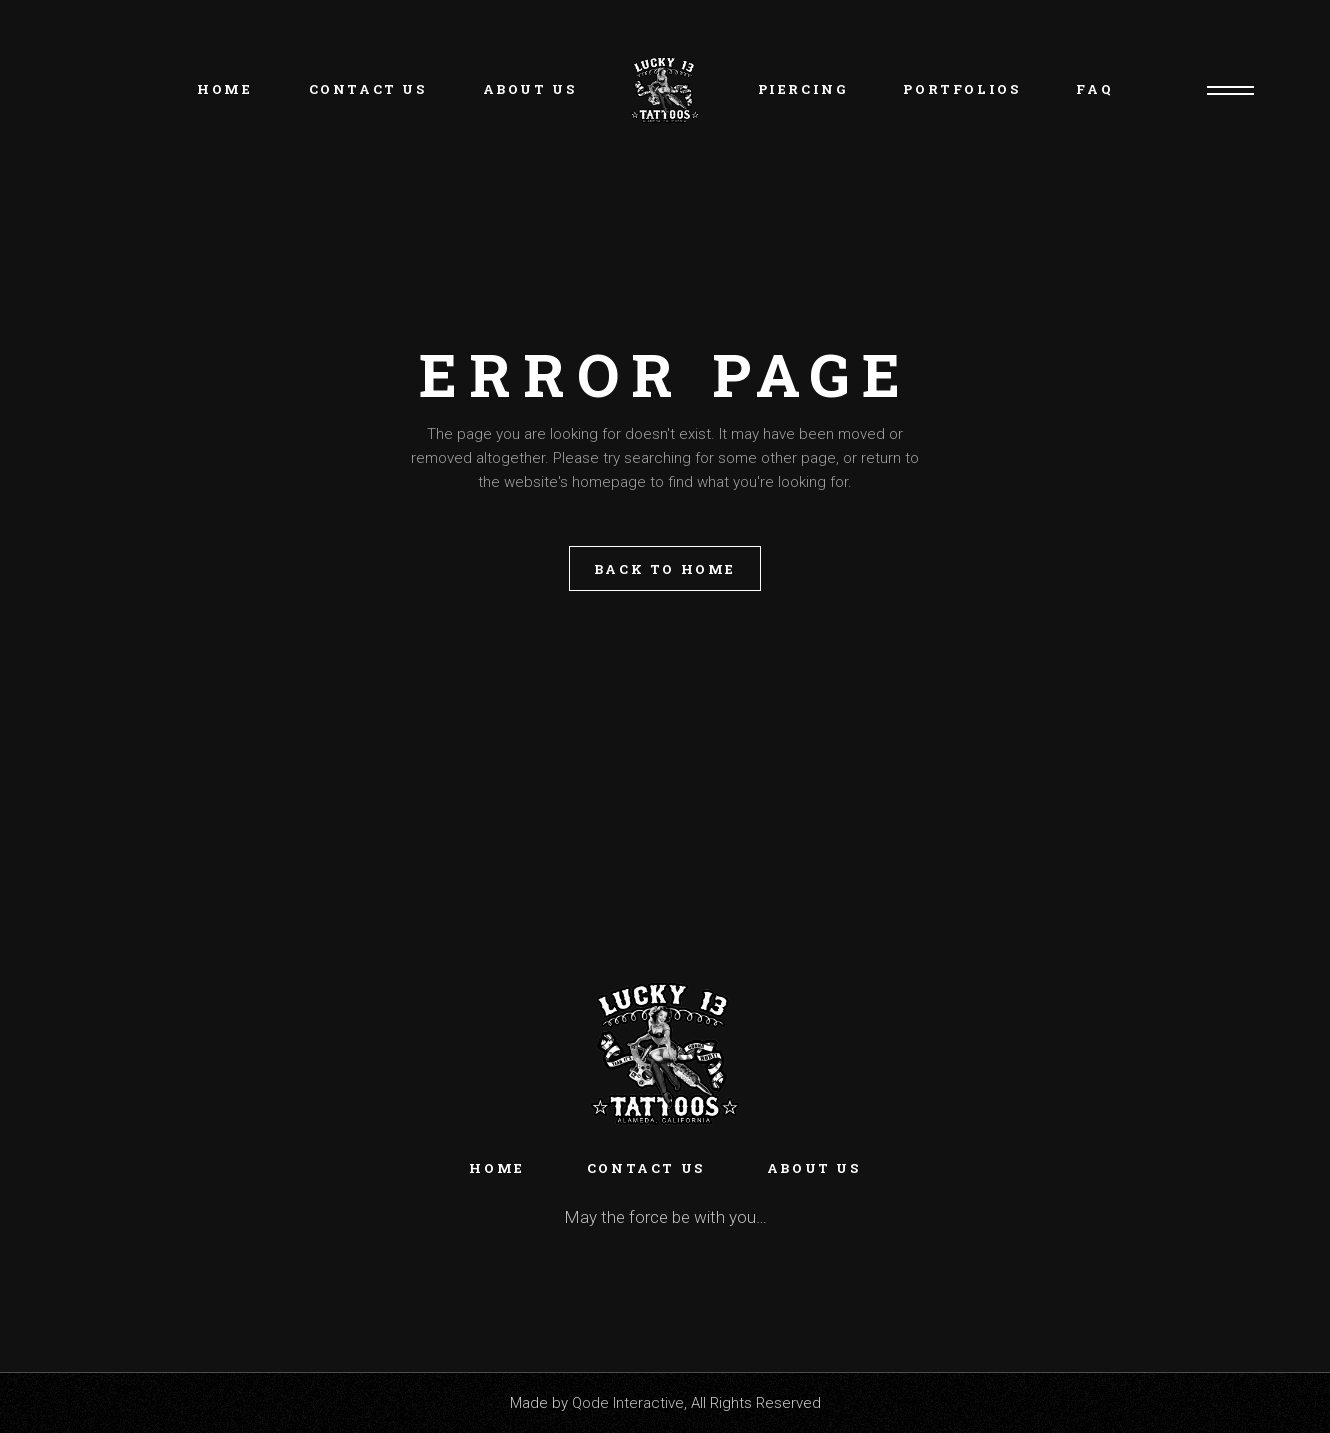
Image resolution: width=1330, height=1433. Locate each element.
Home (496, 1168)
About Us (814, 1168)
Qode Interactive (628, 1403)
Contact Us (646, 1168)
